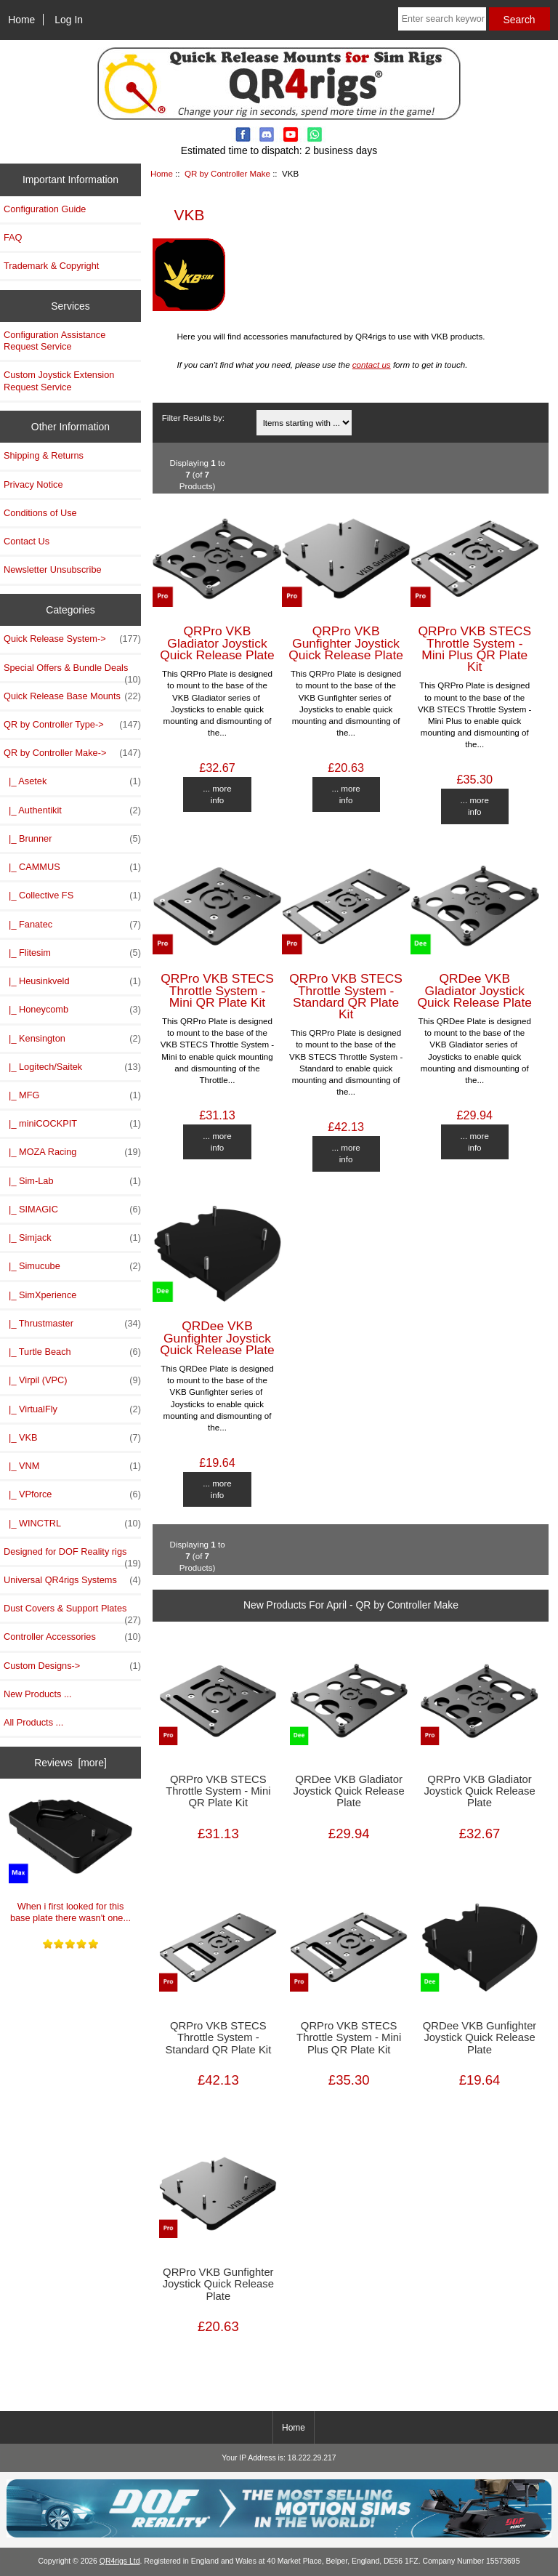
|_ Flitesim (72, 953)
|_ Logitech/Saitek (72, 1067)
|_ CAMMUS (72, 867)
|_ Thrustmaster (72, 1323)
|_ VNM (72, 1466)
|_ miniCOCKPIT (72, 1124)
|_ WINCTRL (72, 1523)
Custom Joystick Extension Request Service (59, 380)
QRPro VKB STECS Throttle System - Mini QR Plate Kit (217, 990)
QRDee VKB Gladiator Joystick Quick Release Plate (474, 990)
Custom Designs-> (72, 1666)
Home (21, 19)
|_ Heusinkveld (72, 981)
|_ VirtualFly (72, 1409)
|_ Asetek (72, 781)
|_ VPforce (72, 1494)
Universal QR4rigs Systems (72, 1580)
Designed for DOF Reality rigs (72, 1555)
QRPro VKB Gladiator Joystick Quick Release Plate (217, 642)
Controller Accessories (72, 1637)
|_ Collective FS (72, 895)
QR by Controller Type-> (72, 724)
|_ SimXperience (40, 1294)
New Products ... (38, 1694)
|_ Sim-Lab (72, 1181)
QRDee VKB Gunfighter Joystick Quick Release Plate (217, 1337)
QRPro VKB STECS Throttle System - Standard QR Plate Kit (346, 996)
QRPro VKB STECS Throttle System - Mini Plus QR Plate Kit (474, 649)
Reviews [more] (70, 1762)
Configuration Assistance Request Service (54, 340)
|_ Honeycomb (72, 1009)
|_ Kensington (72, 1039)
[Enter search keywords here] (442, 19)
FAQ (13, 237)
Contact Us (26, 541)
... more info (217, 794)
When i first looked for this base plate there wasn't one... (71, 1856)
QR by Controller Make (227, 173)
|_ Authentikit (72, 810)
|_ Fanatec (72, 924)
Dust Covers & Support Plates (72, 1612)
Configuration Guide (45, 209)
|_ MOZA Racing (72, 1152)
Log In (68, 19)
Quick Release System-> (72, 639)
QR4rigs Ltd (120, 2561)
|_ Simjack (72, 1238)
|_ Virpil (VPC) (72, 1380)
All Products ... (33, 1722)
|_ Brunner (72, 839)
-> (72, 753)
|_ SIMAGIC (72, 1209)
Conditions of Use (40, 512)
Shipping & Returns (44, 455)
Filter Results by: (193, 417)
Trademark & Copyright (51, 265)
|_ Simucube (72, 1266)
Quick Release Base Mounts (72, 696)
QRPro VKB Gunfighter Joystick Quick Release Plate (345, 642)
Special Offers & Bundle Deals (72, 671)
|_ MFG (72, 1095)
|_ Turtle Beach (72, 1352)
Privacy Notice (33, 484)
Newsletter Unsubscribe (53, 569)
